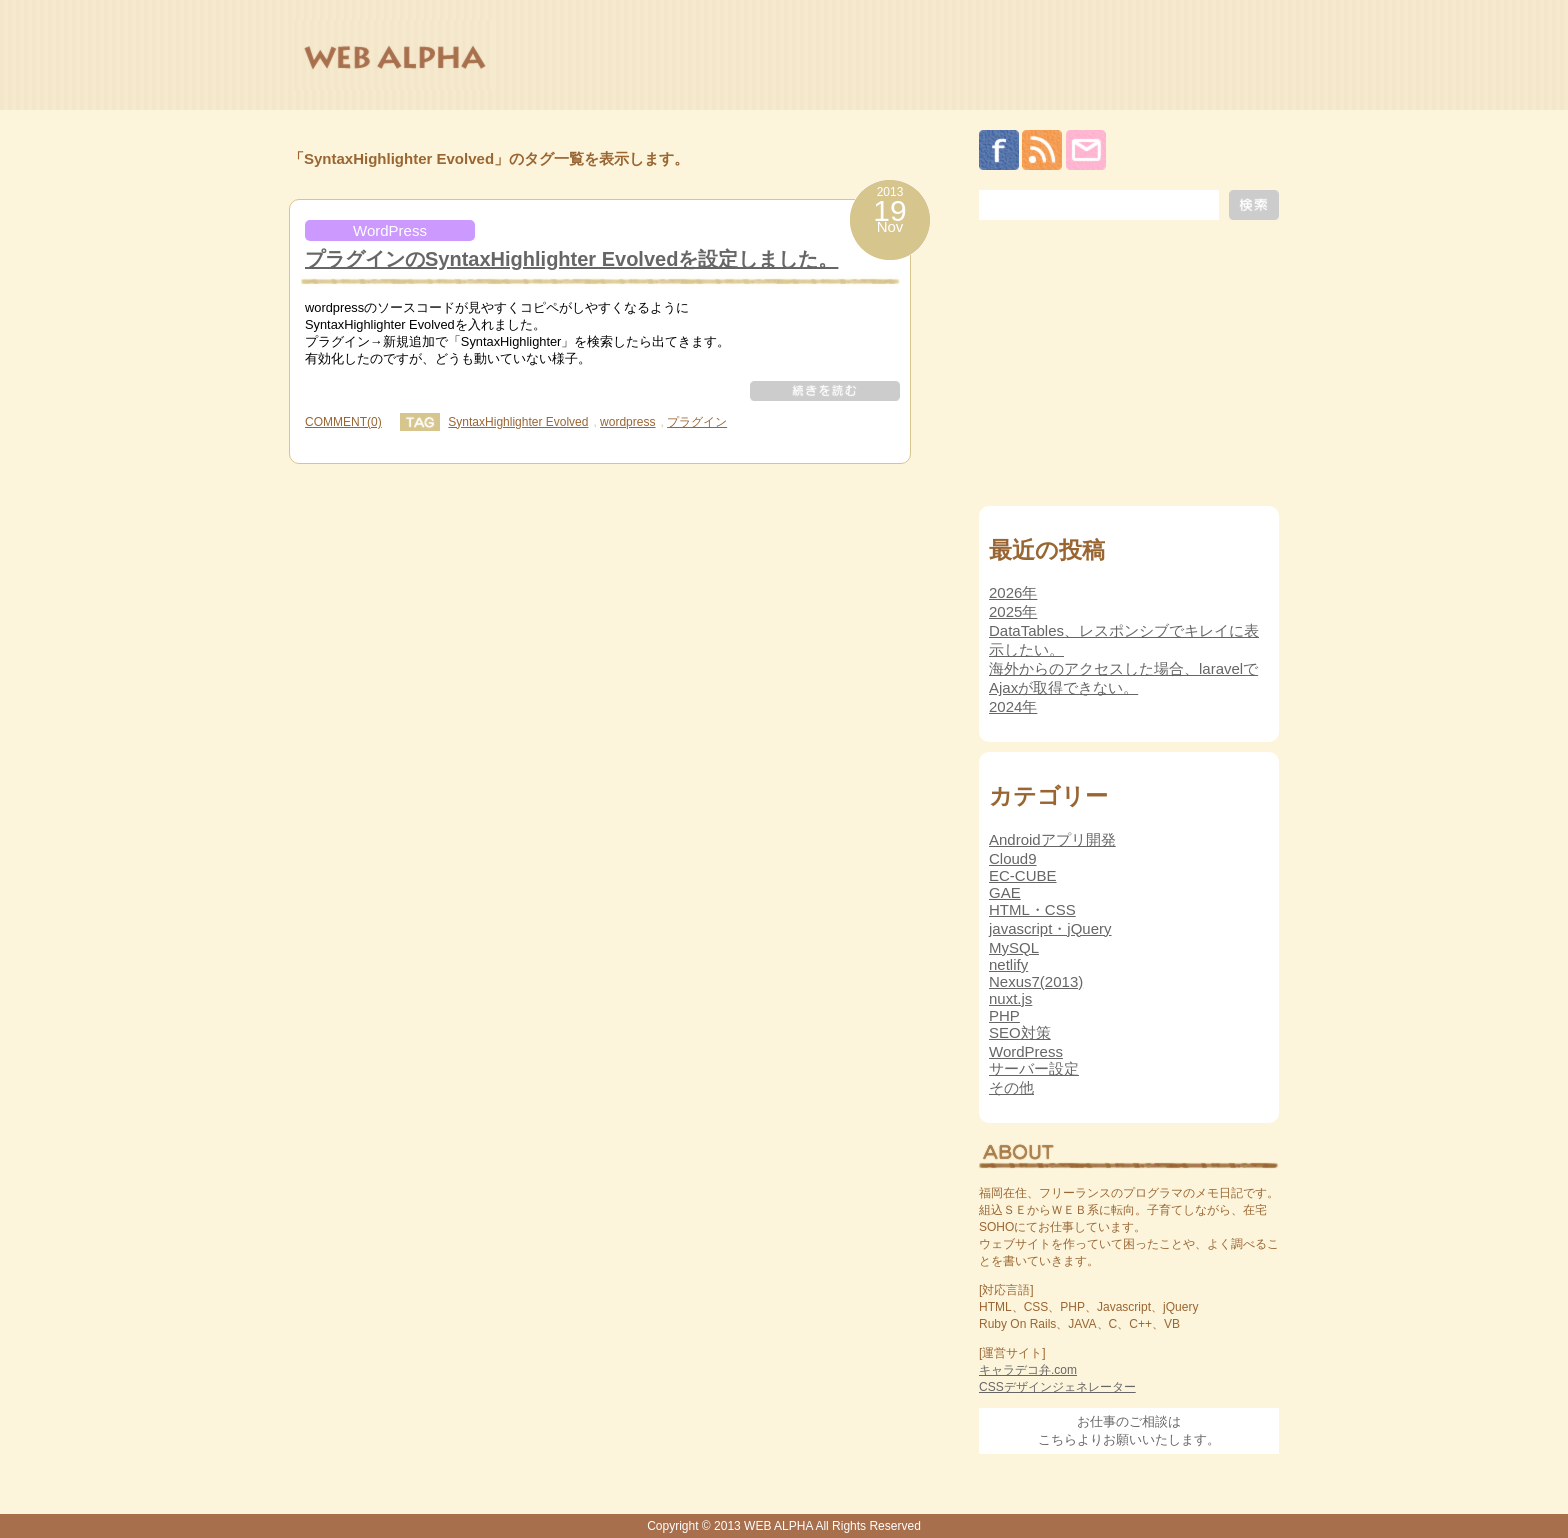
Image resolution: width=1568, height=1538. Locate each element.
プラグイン (697, 422)
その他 (1011, 1087)
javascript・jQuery (1050, 928)
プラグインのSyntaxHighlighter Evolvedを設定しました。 (571, 259)
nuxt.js (1010, 998)
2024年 (1013, 706)
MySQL (1014, 947)
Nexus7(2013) (1036, 981)
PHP (1004, 1015)
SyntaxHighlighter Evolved (518, 422)
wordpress (627, 422)
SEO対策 (1020, 1032)
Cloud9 (1013, 858)
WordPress (390, 230)
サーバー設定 (1034, 1068)
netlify (1008, 964)
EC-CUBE (1023, 875)
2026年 (1013, 592)
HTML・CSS (1032, 909)
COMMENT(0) (343, 422)
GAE (1005, 892)
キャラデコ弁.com (1028, 1370)
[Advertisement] (1129, 368)
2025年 (1013, 611)
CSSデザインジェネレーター (1057, 1387)
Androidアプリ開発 (1052, 839)
